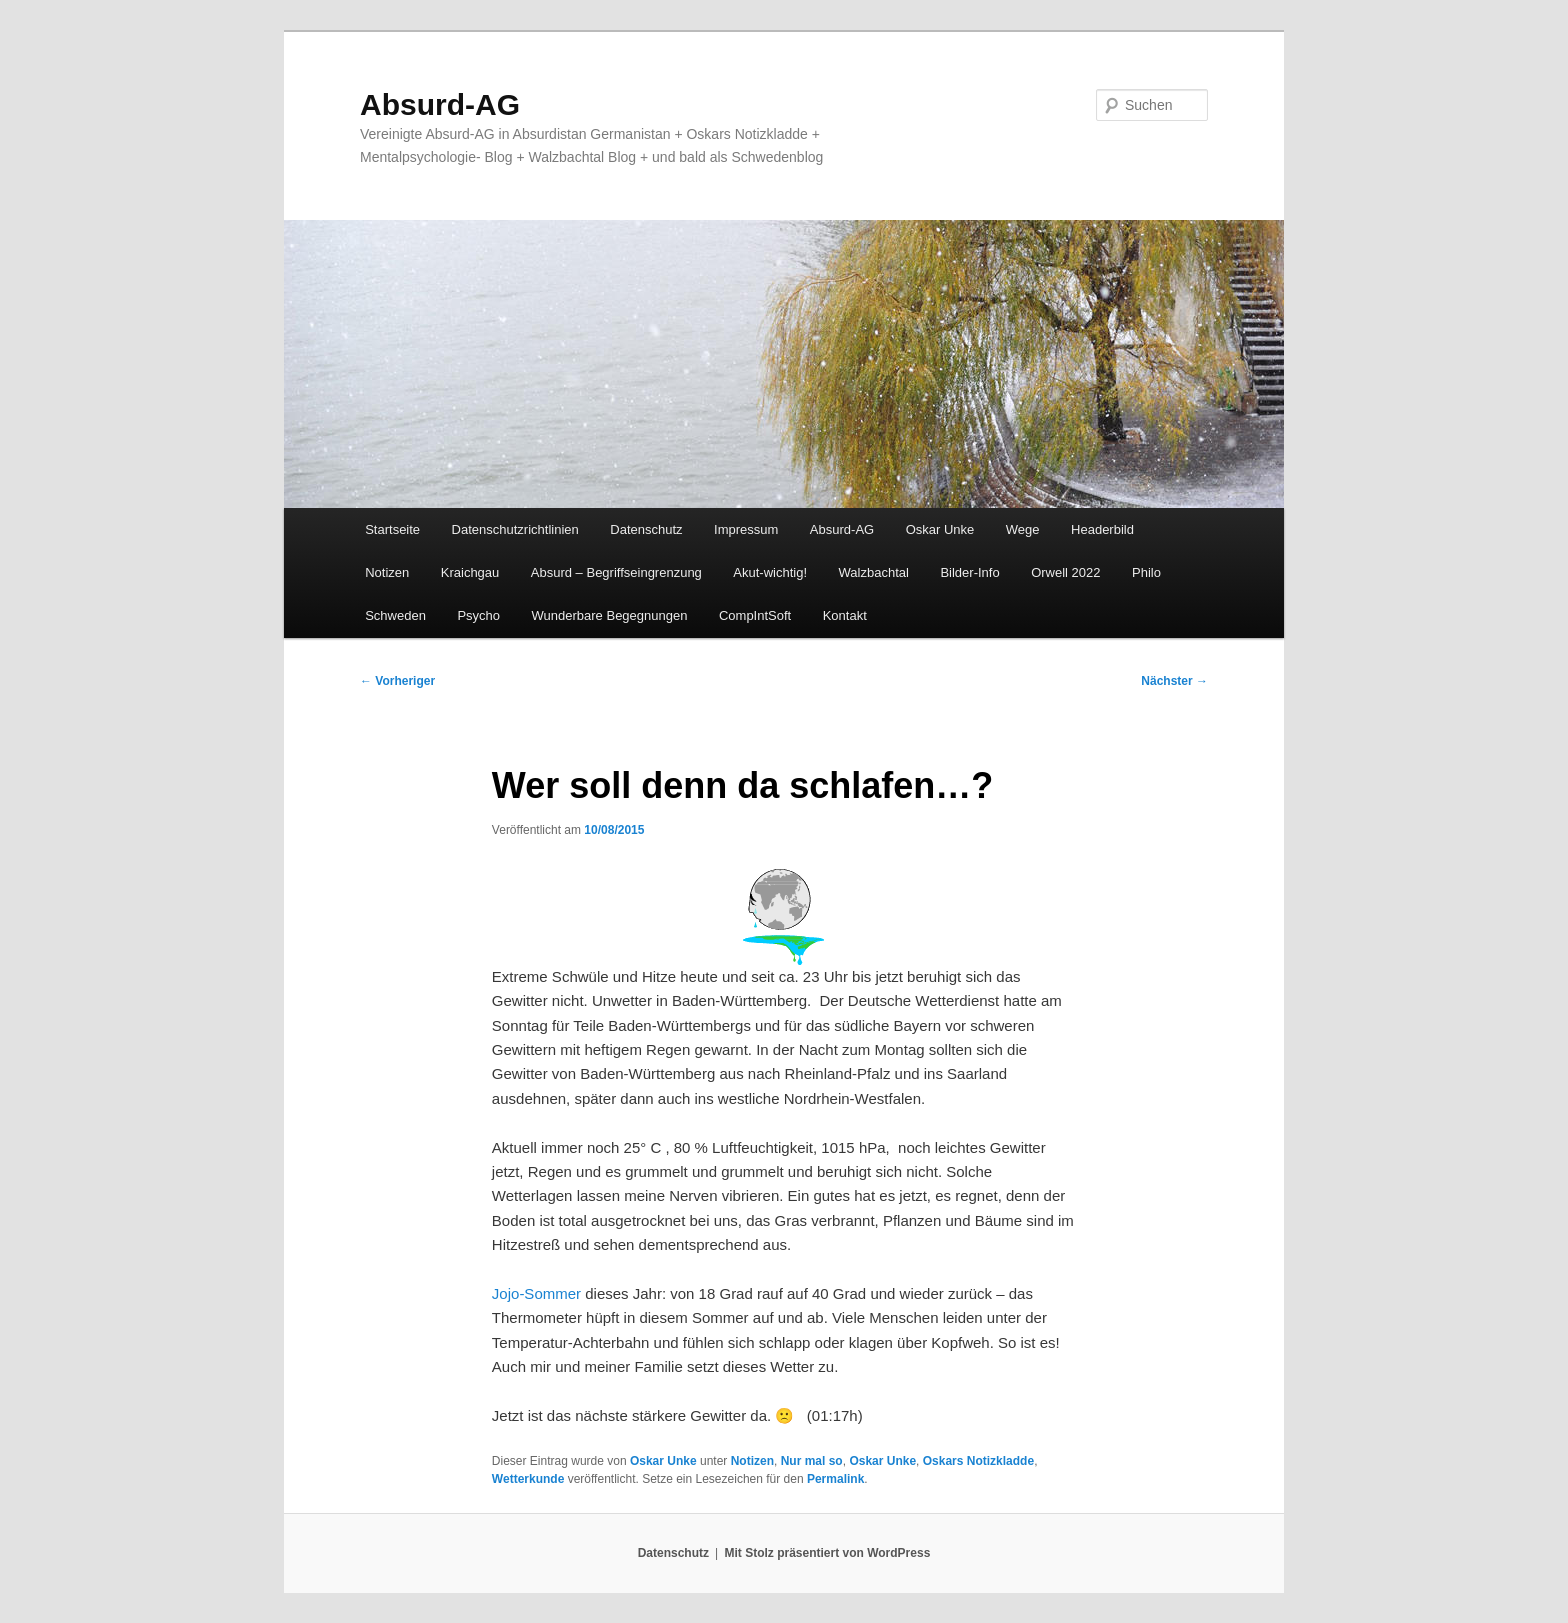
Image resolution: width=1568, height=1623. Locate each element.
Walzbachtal (874, 572)
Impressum (746, 529)
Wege (1023, 529)
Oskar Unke (940, 529)
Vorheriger (397, 681)
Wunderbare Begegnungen (610, 615)
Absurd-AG (440, 104)
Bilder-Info (969, 572)
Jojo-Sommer (536, 1293)
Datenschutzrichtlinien (515, 529)
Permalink (835, 1479)
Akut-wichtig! (770, 572)
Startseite (392, 529)
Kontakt (845, 615)
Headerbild (1102, 529)
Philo (1146, 572)
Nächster (1174, 681)
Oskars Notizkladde (978, 1461)
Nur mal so (812, 1461)
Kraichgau (470, 572)
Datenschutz (646, 529)
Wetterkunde (528, 1479)
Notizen (387, 572)
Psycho (478, 615)
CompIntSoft (755, 615)
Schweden (395, 615)
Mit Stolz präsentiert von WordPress (827, 1553)
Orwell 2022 (1065, 572)
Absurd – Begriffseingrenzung (616, 572)
